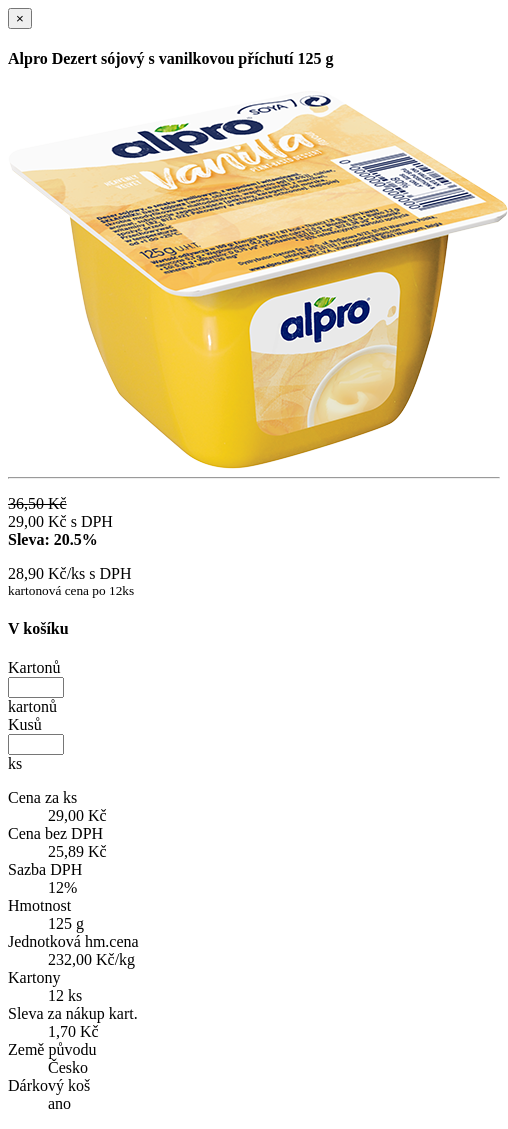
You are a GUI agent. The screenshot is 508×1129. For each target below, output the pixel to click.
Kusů (25, 724)
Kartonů (34, 667)
